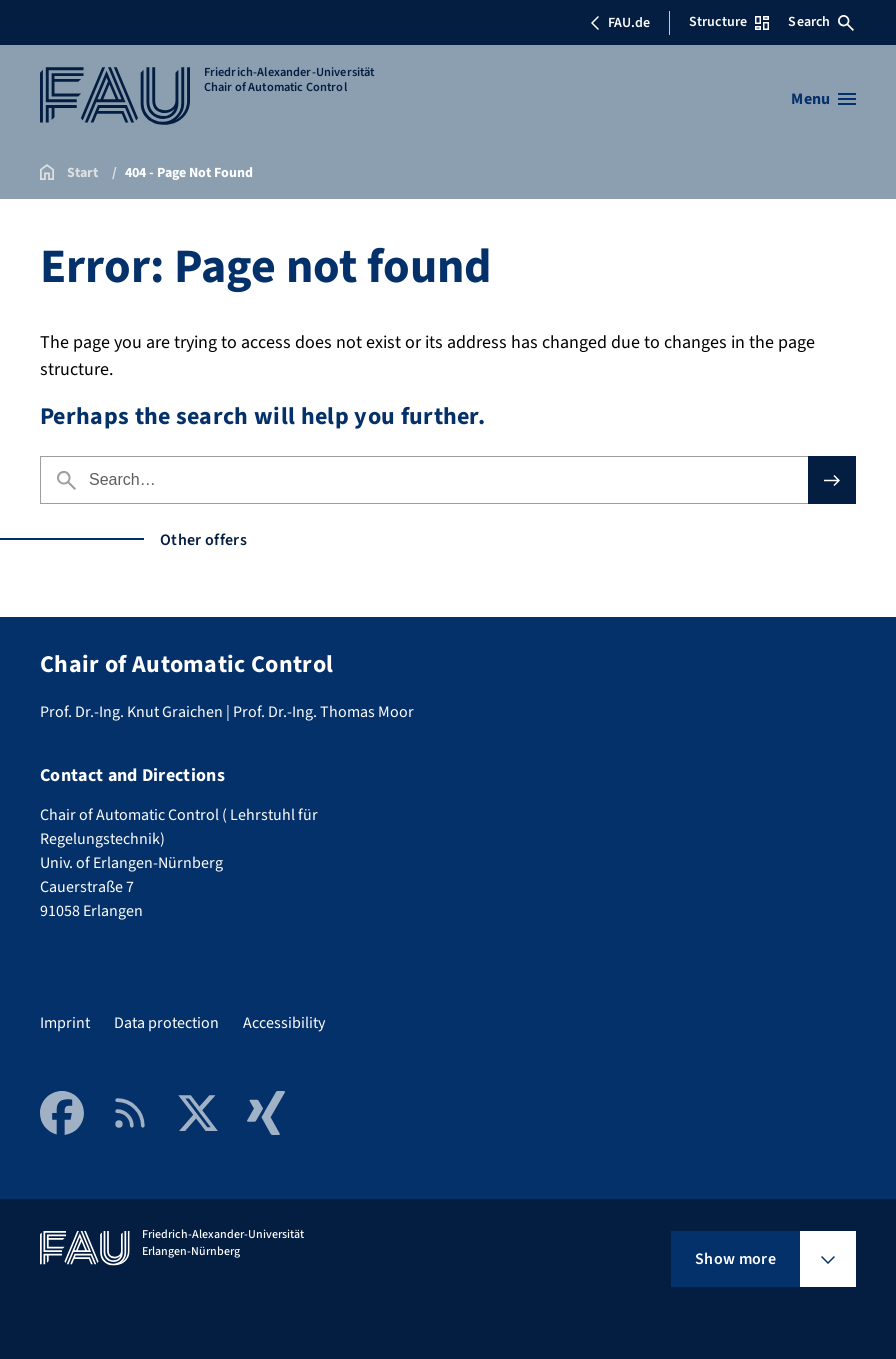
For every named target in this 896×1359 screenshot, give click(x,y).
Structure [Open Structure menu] (729, 22)
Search (821, 22)
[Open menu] (823, 99)
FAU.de (620, 23)
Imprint (65, 1023)
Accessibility (284, 1023)
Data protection (166, 1023)
